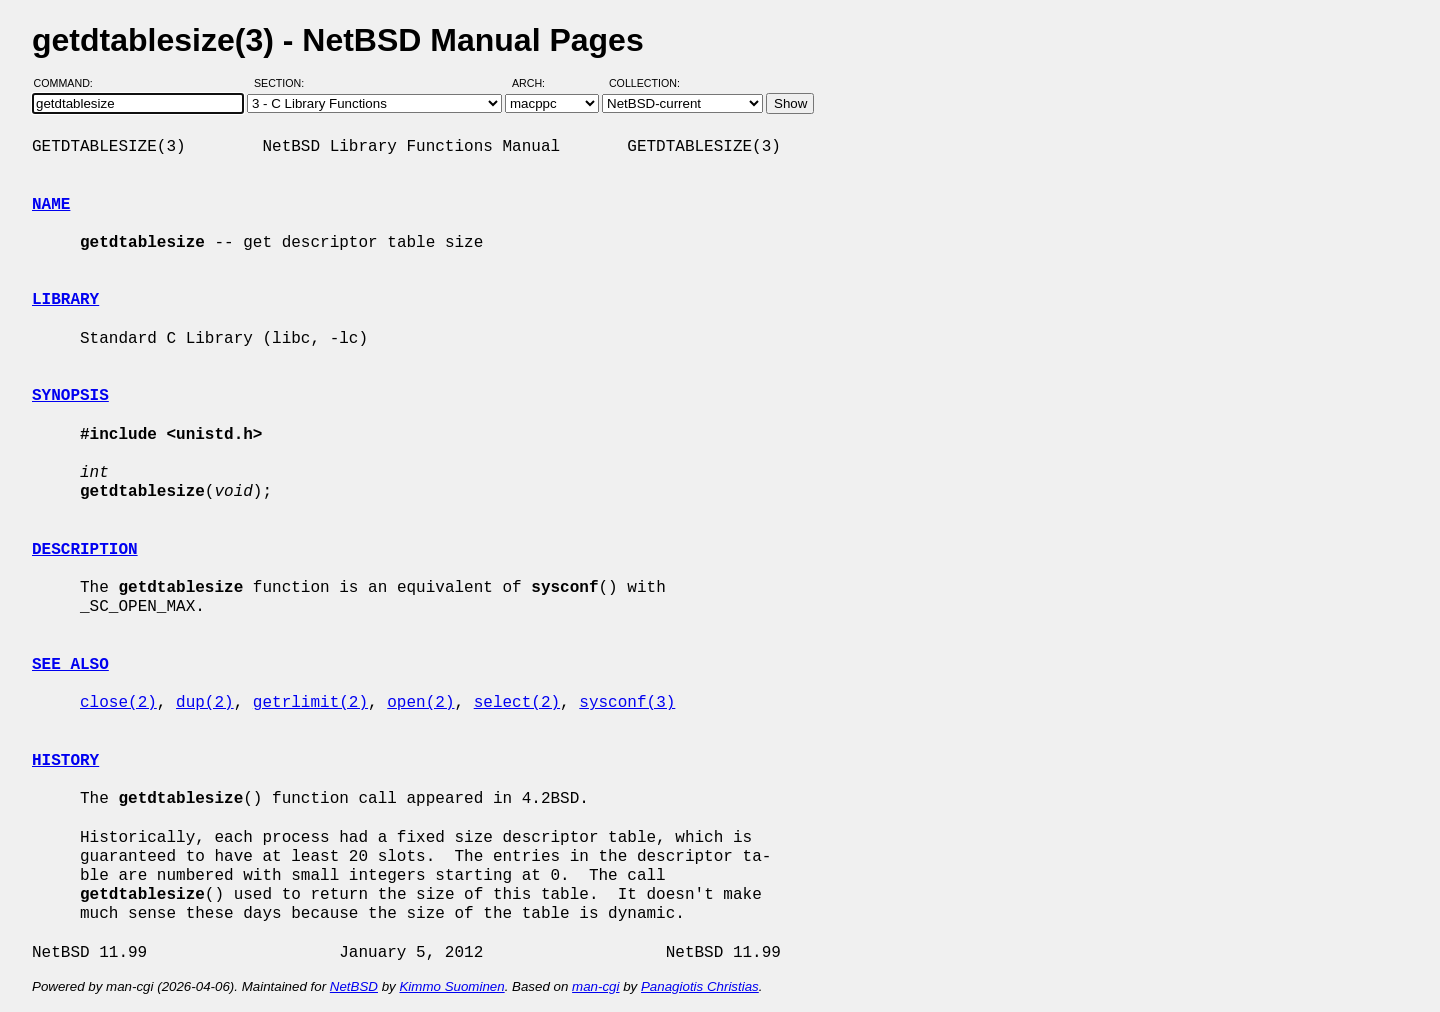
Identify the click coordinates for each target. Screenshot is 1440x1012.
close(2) (118, 703)
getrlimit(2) (310, 703)
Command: (69, 83)
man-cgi (595, 986)
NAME (51, 205)
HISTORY (65, 761)
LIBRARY (65, 300)
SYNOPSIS (70, 396)
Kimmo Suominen (451, 986)
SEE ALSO (70, 665)
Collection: (644, 83)
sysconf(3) (627, 703)
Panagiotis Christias (700, 986)
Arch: (537, 83)
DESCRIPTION (85, 550)
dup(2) (205, 703)
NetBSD (354, 986)
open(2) (420, 703)
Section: (283, 83)
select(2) (517, 703)
